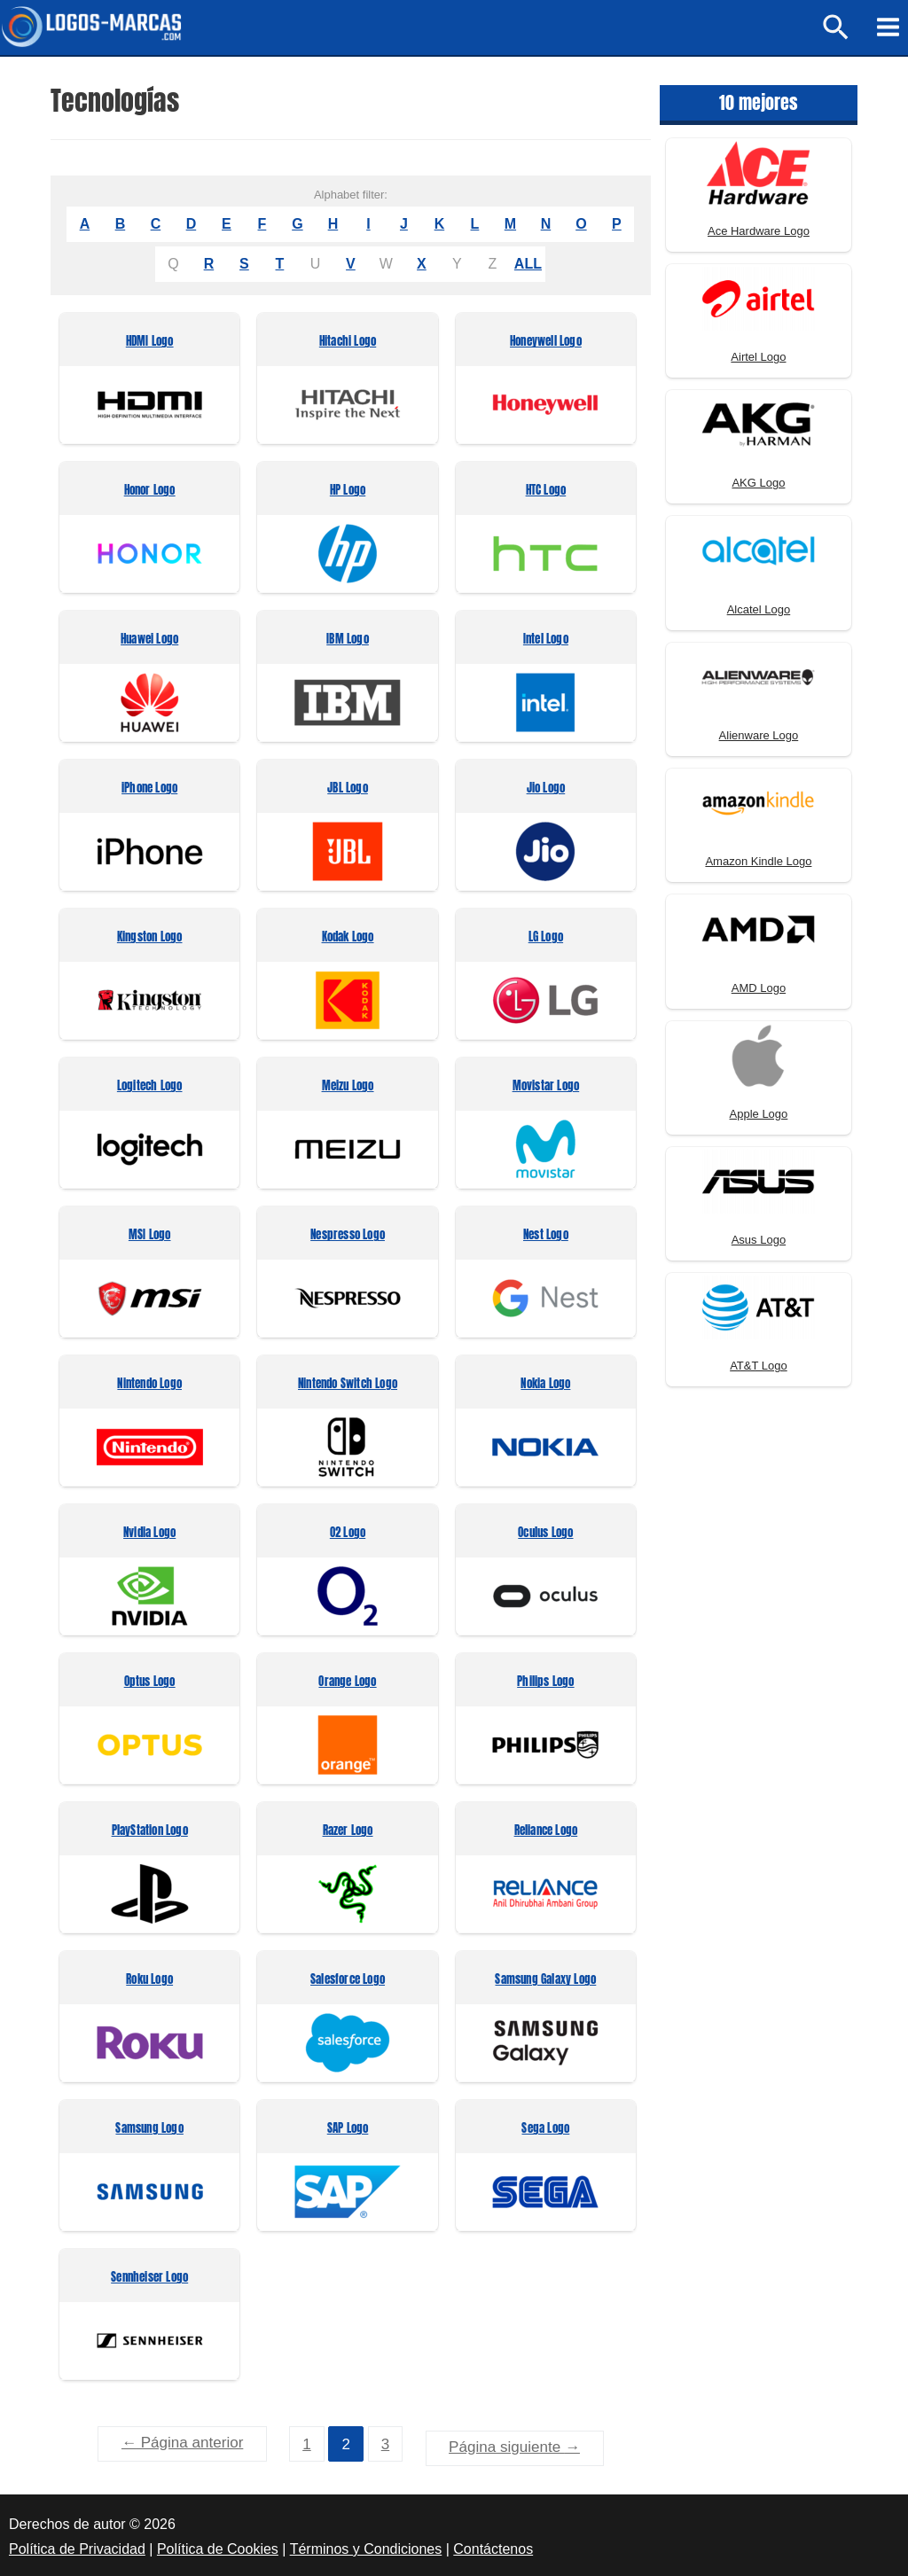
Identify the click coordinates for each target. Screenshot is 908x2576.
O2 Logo (347, 1534)
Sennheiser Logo (149, 2278)
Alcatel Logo (759, 610)
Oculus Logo (545, 1534)
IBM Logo (347, 640)
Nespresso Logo (347, 1236)
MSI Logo (150, 1236)
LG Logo (545, 938)
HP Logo (347, 491)
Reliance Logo (546, 1831)
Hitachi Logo (347, 342)
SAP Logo (348, 2129)
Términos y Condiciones (366, 2545)
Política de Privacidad (77, 2545)
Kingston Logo (150, 938)
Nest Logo (545, 1236)
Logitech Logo (150, 1087)
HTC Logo (546, 491)
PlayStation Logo (150, 1831)
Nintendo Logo (149, 1385)
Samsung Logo (149, 2129)
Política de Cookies (217, 2545)
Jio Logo (546, 789)
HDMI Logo (150, 342)
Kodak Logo (348, 938)
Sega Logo (545, 2129)
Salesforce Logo (347, 1980)
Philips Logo (545, 1682)
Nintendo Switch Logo (347, 1385)
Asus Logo (759, 1240)
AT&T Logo (758, 1367)
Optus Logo (150, 1682)
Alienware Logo (759, 736)
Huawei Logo (149, 640)
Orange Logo (347, 1682)
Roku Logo (149, 1980)
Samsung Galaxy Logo (545, 1980)
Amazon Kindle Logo (758, 862)
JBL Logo (347, 789)
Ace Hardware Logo (759, 231)
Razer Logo (348, 1831)
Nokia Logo (545, 1385)
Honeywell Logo (546, 342)
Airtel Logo (758, 357)
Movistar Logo (546, 1087)
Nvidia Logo (149, 1534)
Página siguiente (514, 2443)
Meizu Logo (348, 1087)
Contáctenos (493, 2545)
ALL (528, 264)
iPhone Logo (149, 789)
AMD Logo (759, 988)
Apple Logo (759, 1114)
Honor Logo (150, 491)
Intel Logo (545, 640)
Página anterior (182, 2443)
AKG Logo (758, 484)
